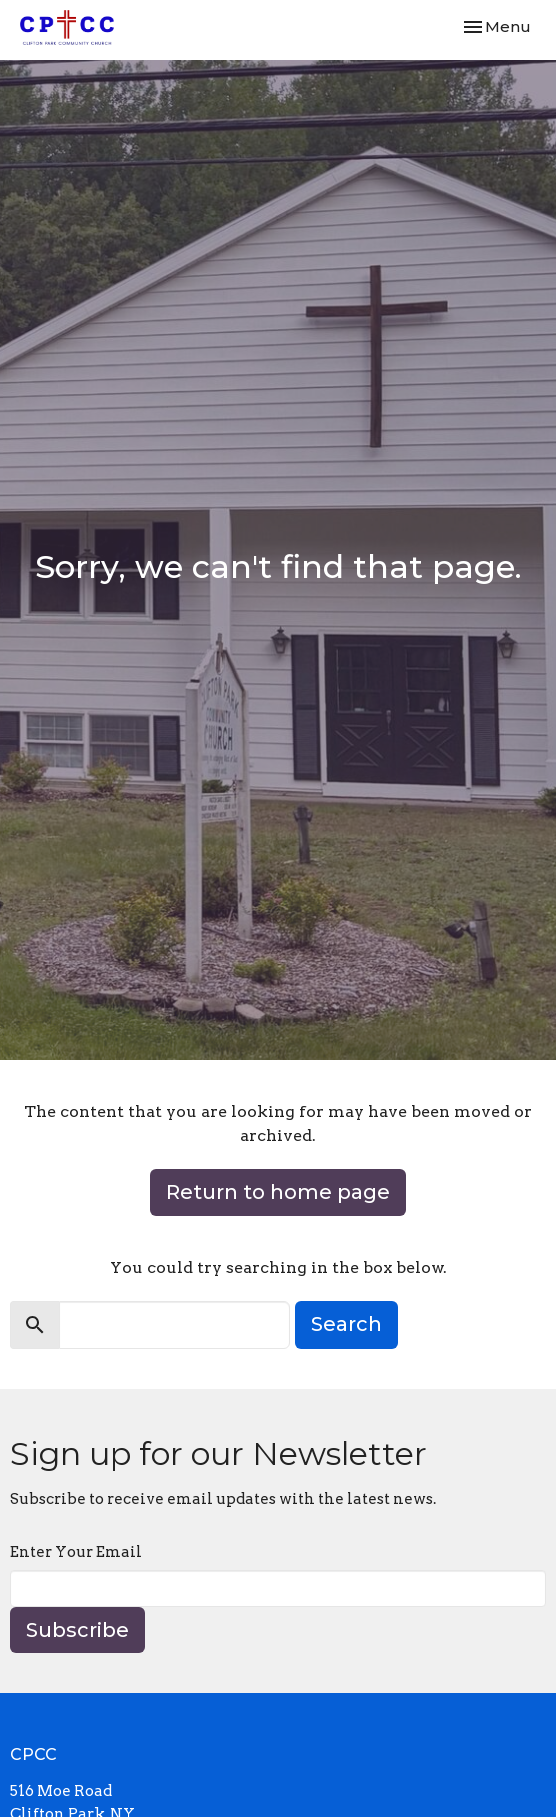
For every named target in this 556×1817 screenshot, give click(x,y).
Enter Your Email (76, 1552)
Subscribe (77, 1630)
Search (346, 1324)
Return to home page (278, 1192)
